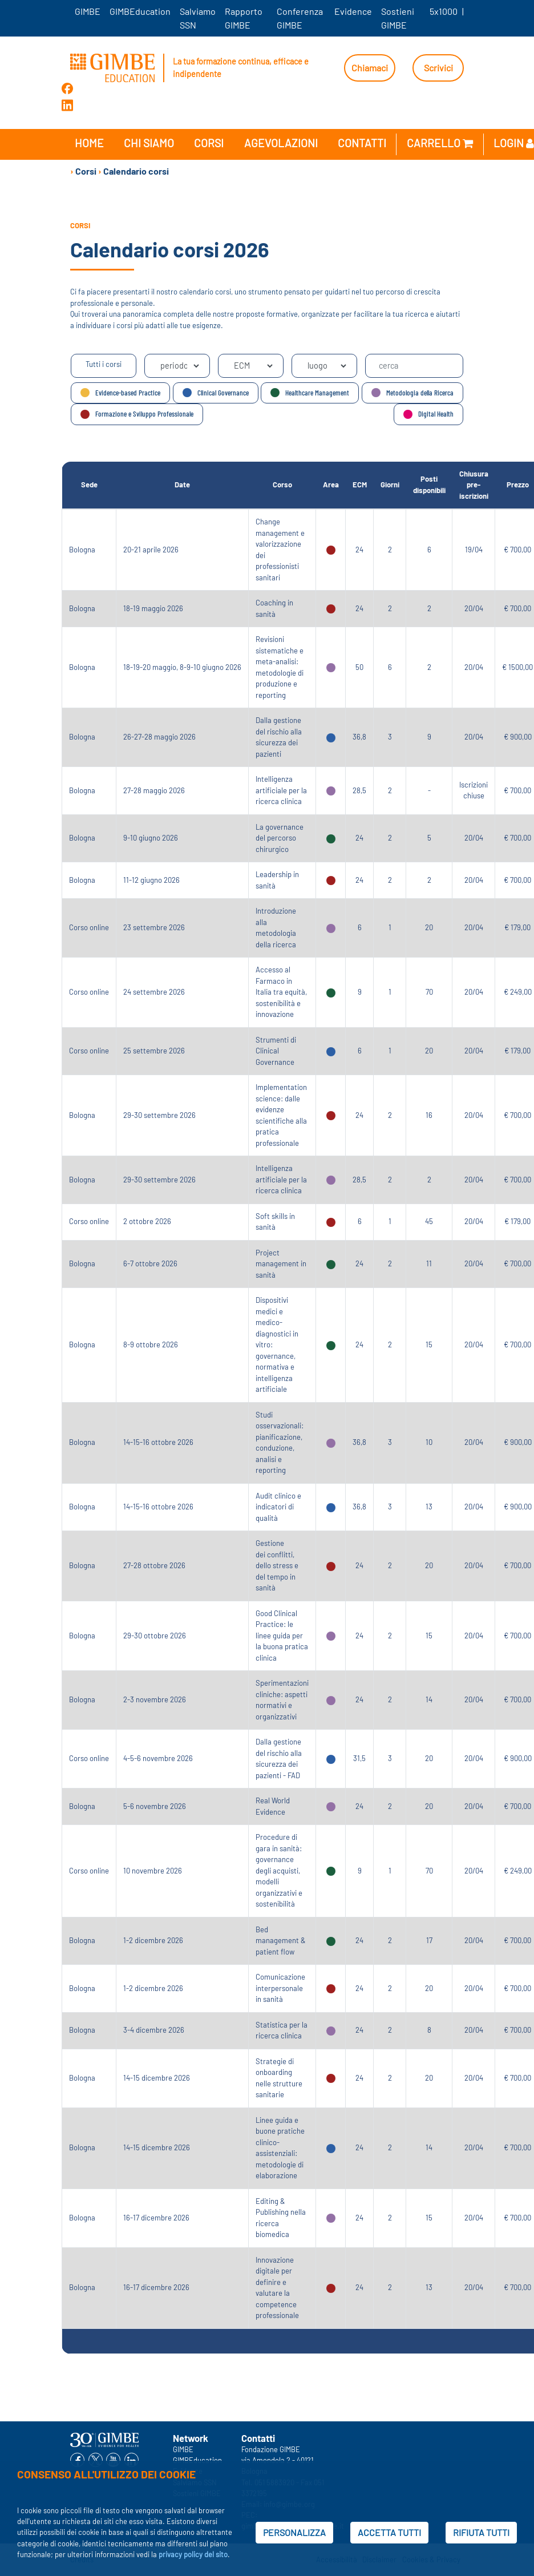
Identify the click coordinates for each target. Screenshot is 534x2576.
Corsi (209, 143)
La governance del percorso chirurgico (280, 838)
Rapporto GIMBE (243, 18)
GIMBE (87, 11)
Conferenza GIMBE (300, 18)
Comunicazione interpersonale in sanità (280, 1988)
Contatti (362, 143)
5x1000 (444, 11)
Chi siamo (149, 143)
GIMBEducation (140, 11)
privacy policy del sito (193, 2554)
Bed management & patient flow (281, 1940)
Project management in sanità (281, 1263)
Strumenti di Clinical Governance (276, 1051)
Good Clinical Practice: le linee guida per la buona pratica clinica (282, 1635)
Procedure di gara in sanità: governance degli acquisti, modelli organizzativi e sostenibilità (279, 1870)
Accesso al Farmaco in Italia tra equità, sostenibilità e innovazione (281, 992)
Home (89, 143)
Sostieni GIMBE (397, 18)
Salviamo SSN (198, 18)
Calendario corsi (136, 170)
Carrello (440, 143)
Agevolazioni (281, 143)
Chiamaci (369, 67)
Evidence (353, 11)
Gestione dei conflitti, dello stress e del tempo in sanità (277, 1565)
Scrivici (438, 67)
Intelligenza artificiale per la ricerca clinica (281, 790)
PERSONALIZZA (294, 2532)
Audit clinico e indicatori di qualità (278, 1507)
